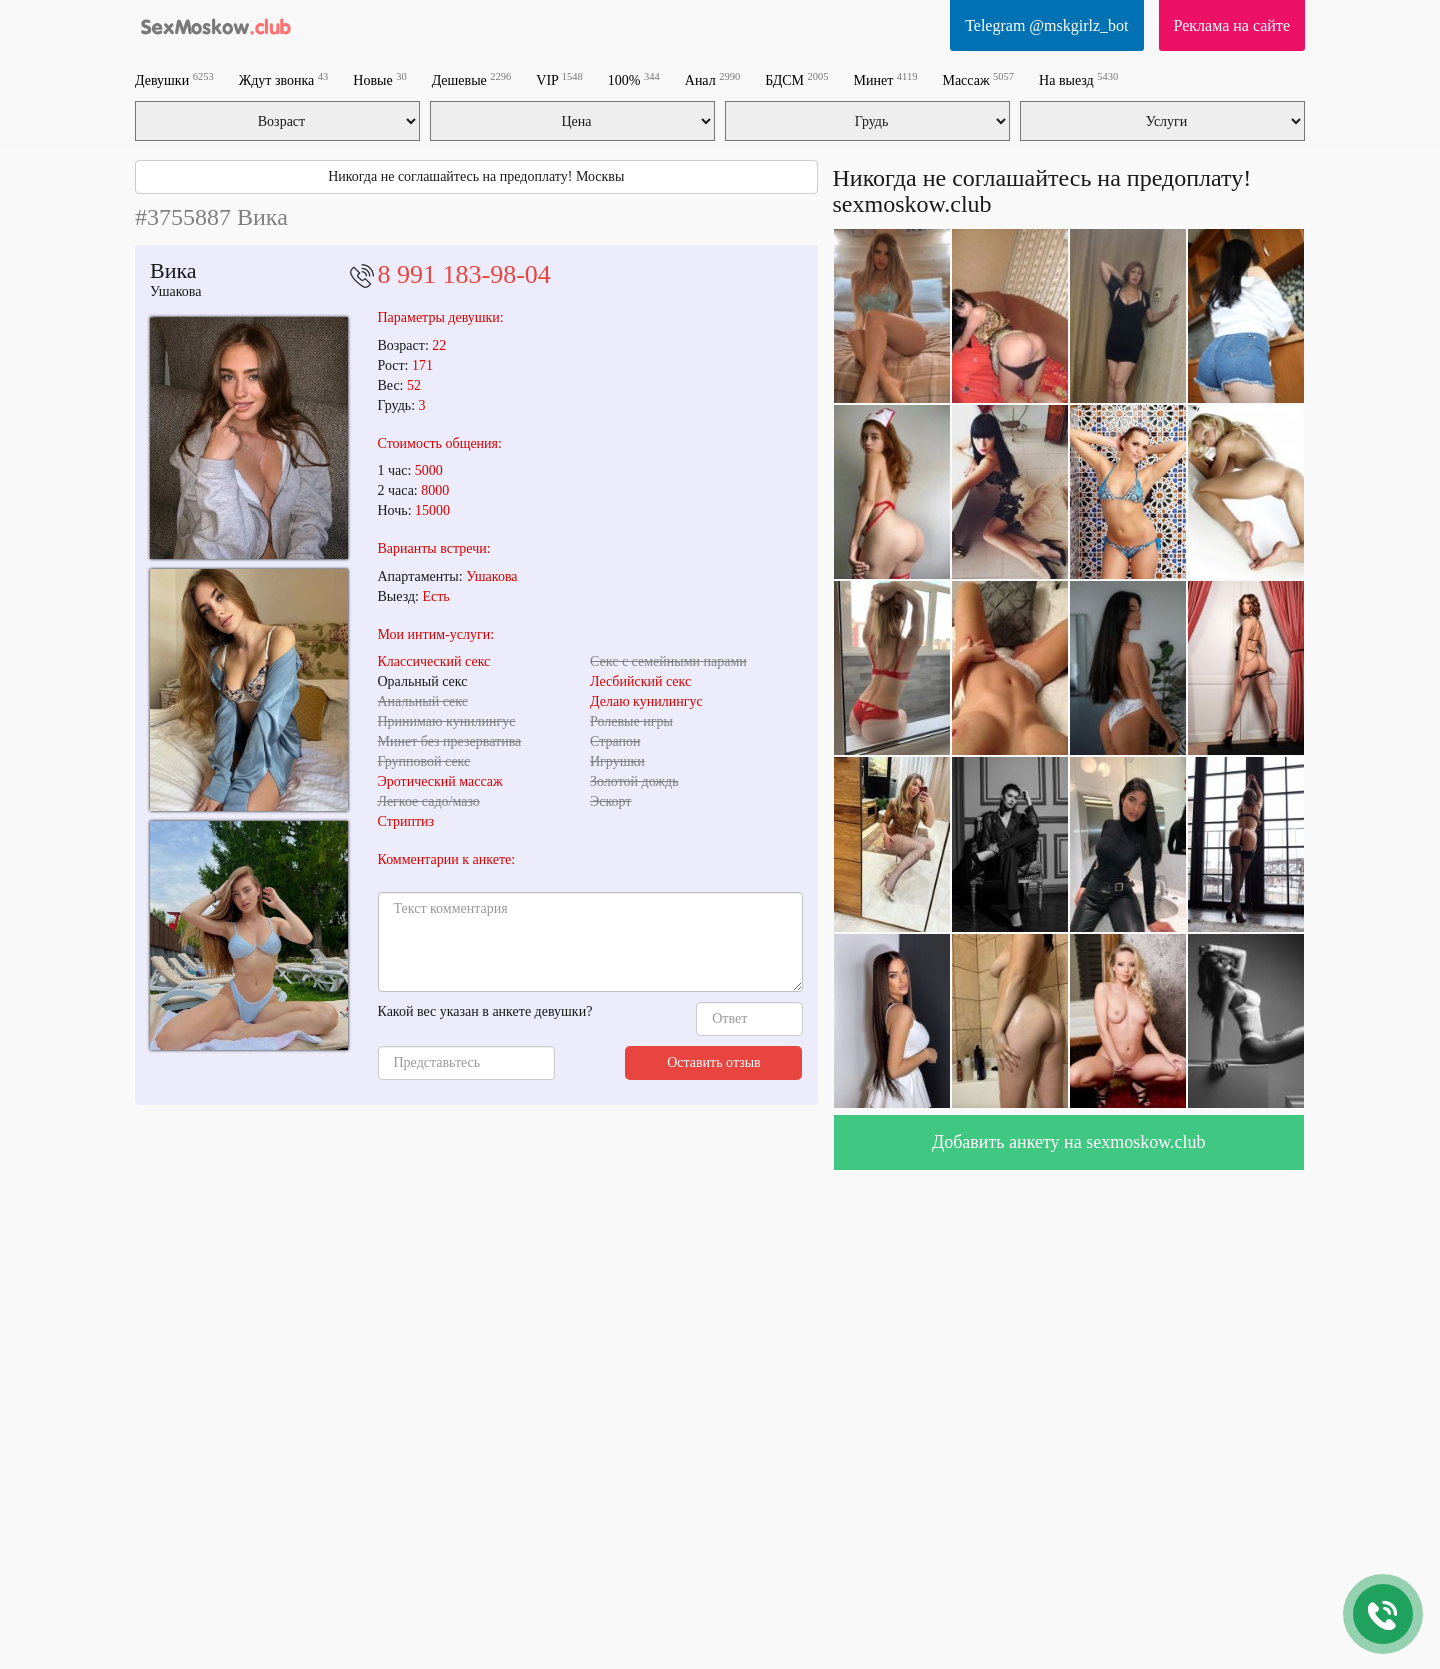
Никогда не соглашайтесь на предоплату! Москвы (476, 176)
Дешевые (472, 79)
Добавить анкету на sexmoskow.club (1069, 1142)
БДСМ (796, 79)
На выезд (1078, 79)
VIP (559, 79)
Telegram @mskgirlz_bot (1046, 25)
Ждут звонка (284, 79)
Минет (886, 79)
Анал (712, 79)
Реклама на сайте (1232, 25)
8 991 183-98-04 (464, 274)
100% (634, 79)
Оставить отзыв (714, 1062)
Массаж (978, 79)
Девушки (174, 79)
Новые (379, 79)
